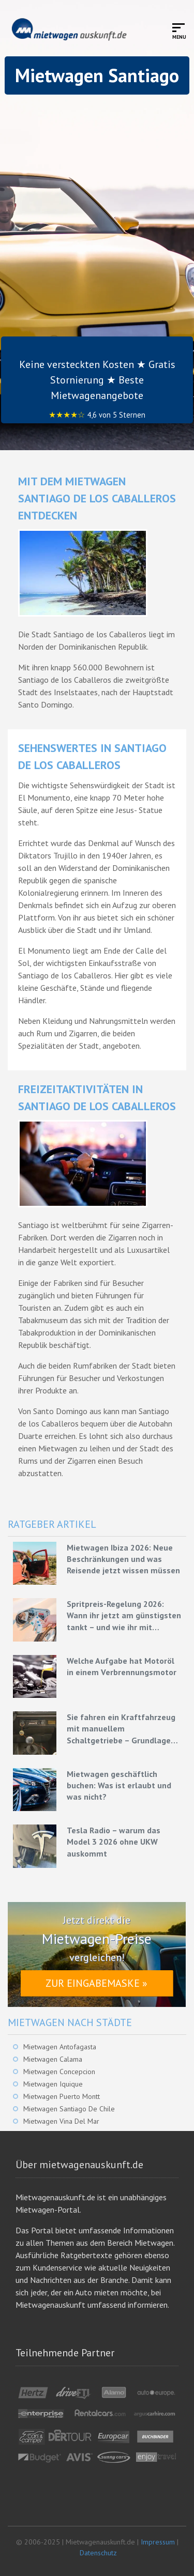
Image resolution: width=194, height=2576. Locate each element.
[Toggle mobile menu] (179, 30)
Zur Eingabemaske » (96, 1983)
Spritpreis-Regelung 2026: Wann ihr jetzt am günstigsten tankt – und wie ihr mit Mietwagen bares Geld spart (124, 1616)
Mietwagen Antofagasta (59, 2046)
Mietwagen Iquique (53, 2084)
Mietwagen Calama (52, 2059)
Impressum (158, 2542)
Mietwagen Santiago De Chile (69, 2108)
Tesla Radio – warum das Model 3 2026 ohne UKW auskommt (113, 1842)
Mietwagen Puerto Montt (61, 2096)
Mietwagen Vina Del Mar (61, 2121)
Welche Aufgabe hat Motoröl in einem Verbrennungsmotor (121, 1666)
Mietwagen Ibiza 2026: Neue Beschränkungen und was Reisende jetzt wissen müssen (123, 1559)
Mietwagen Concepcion (59, 2071)
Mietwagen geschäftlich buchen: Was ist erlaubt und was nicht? (119, 1785)
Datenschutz (98, 2552)
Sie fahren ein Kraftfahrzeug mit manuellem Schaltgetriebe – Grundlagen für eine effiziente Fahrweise (121, 1729)
